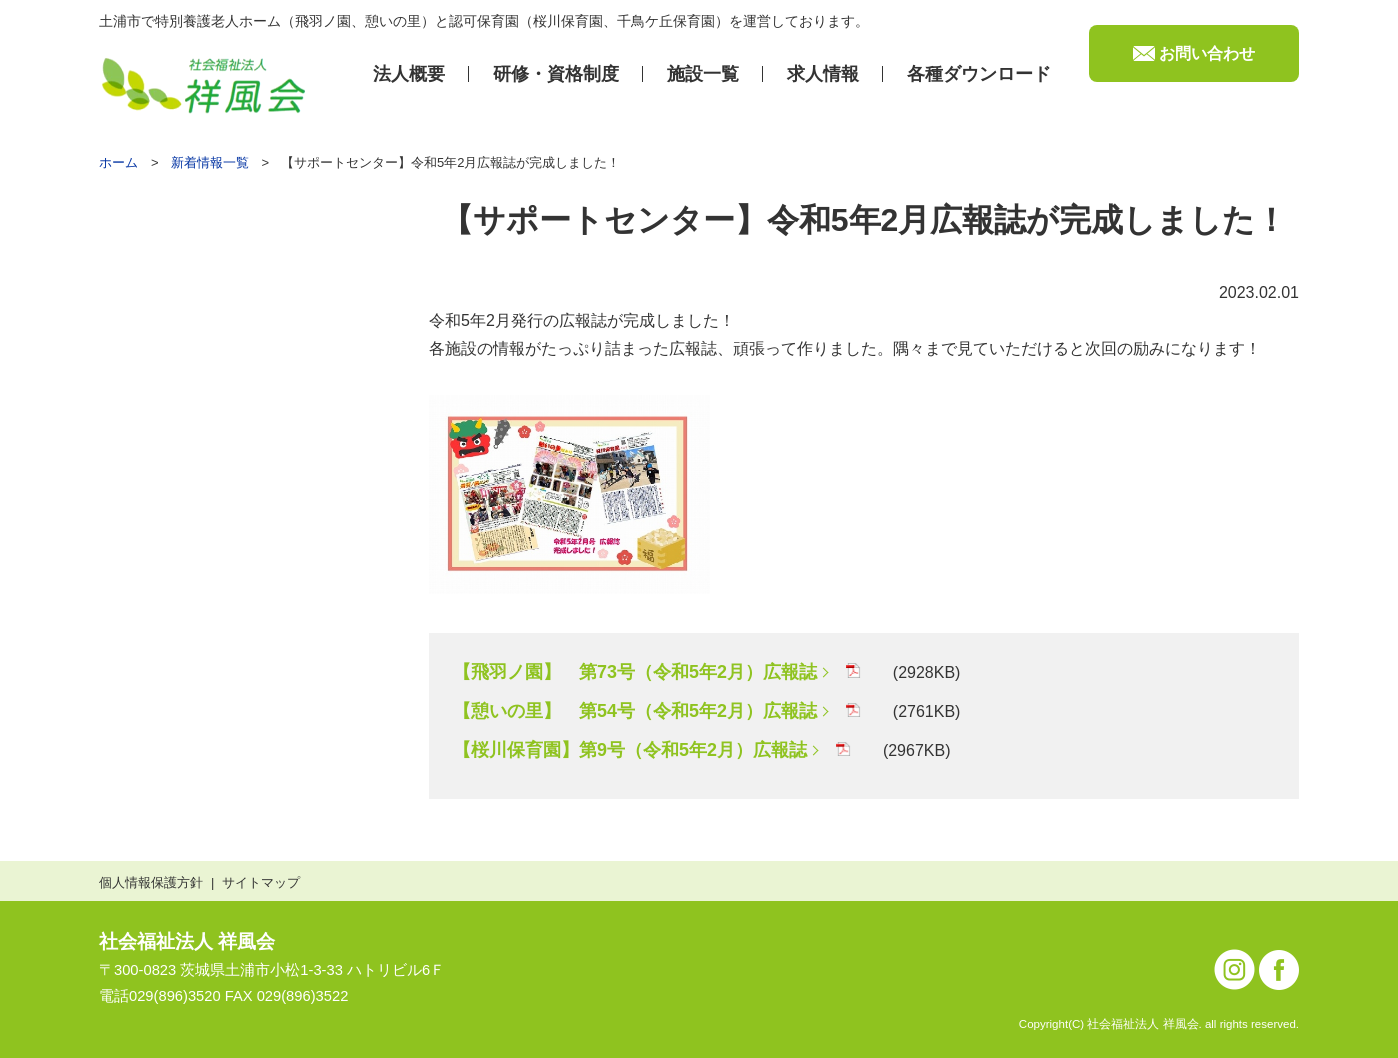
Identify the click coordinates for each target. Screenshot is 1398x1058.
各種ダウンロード (979, 74)
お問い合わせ (1207, 53)
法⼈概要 (409, 74)
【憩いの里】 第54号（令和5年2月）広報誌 (635, 711)
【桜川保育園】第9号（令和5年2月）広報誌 (630, 750)
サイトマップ (261, 882)
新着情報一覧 (210, 162)
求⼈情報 (823, 74)
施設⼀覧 (703, 74)
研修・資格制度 (556, 74)
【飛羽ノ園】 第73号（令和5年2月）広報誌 (635, 672)
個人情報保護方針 (151, 882)
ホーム (118, 162)
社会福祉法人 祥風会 (187, 941)
